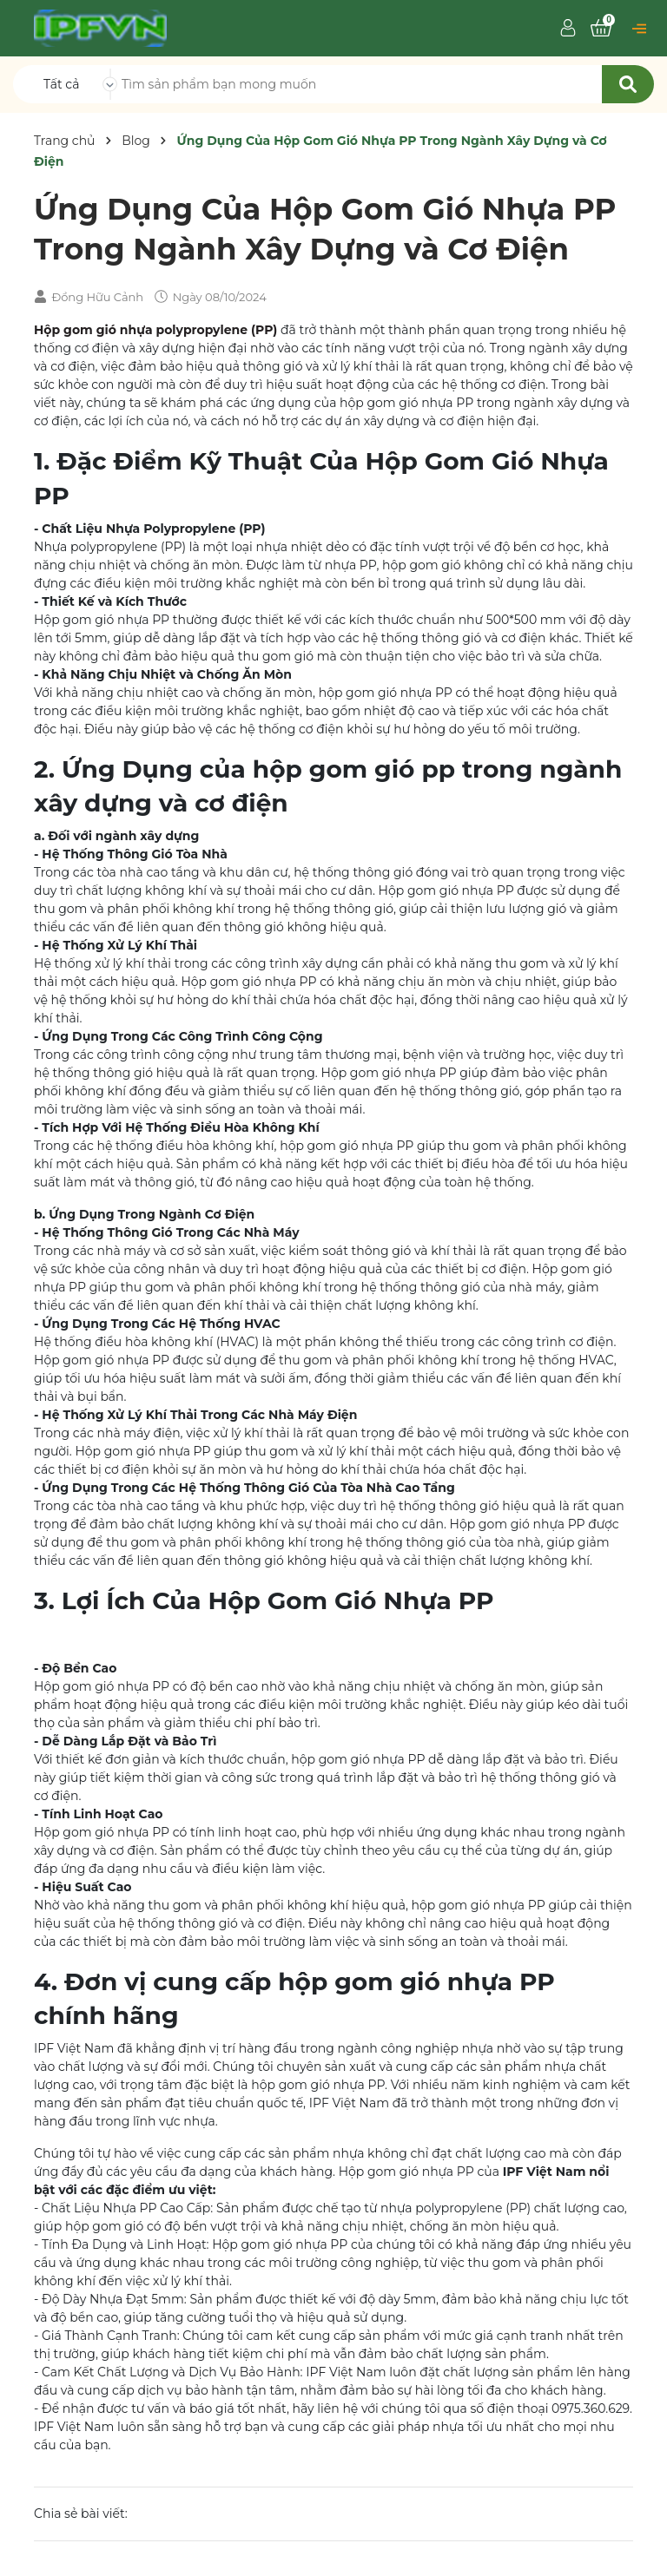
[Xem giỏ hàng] (601, 28)
